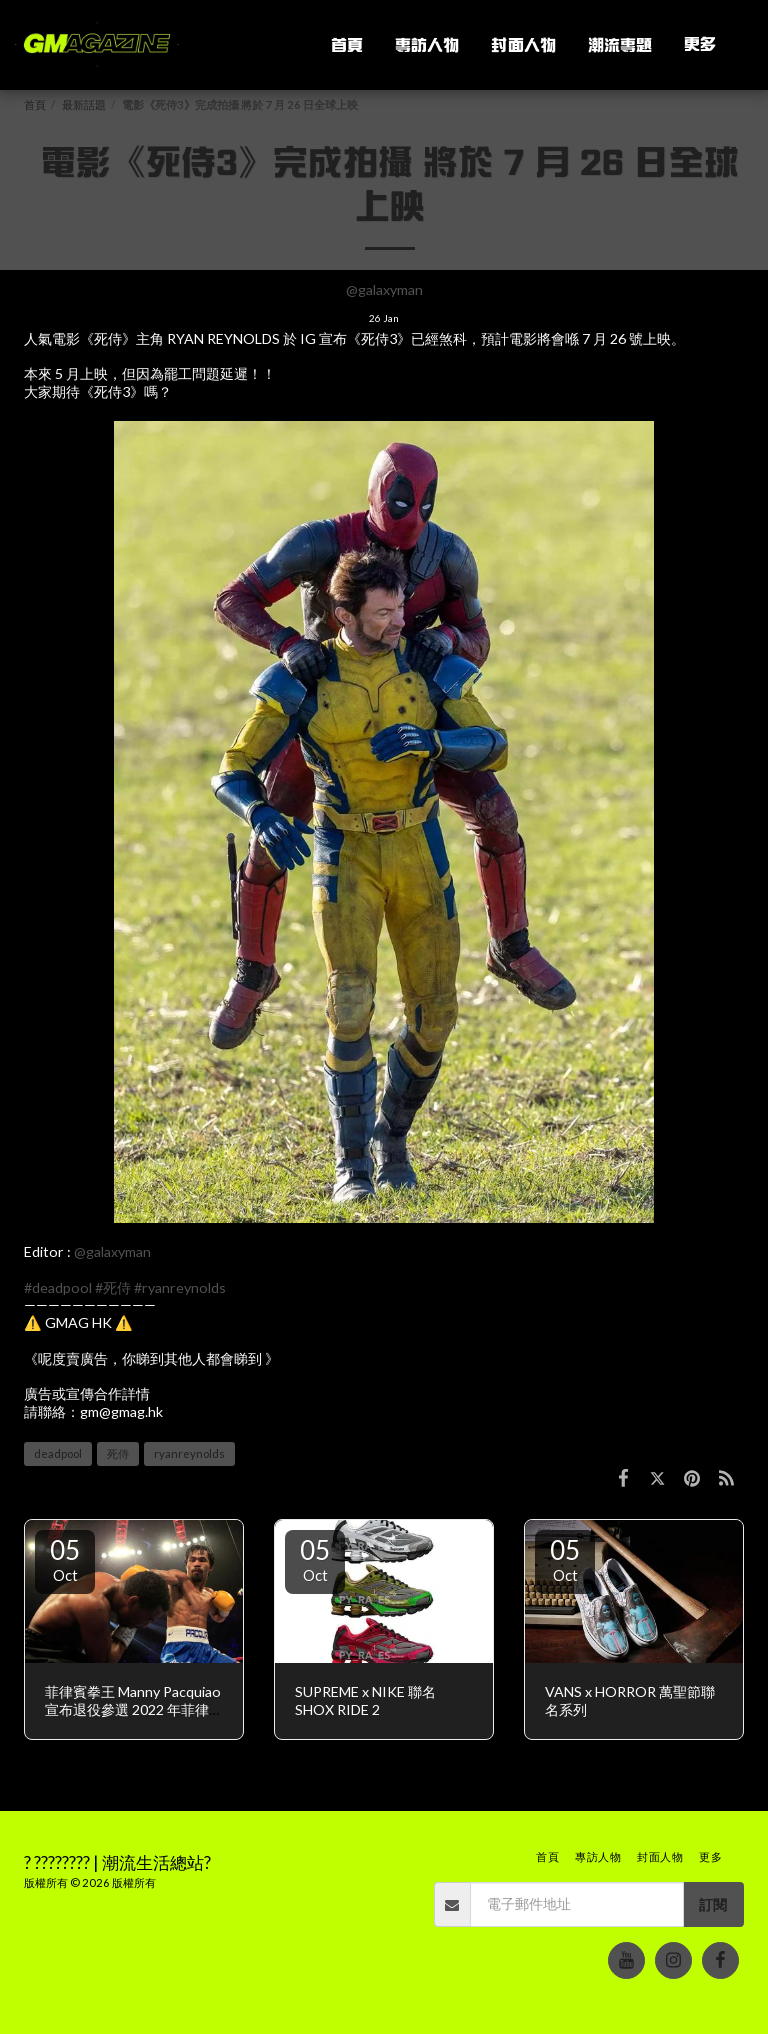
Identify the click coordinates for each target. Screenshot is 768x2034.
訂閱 (713, 1904)
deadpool (58, 1453)
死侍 (118, 1453)
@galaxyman (384, 289)
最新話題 (84, 104)
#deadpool (58, 1287)
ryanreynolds (189, 1453)
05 (65, 1559)
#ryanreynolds (180, 1287)
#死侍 (113, 1287)
